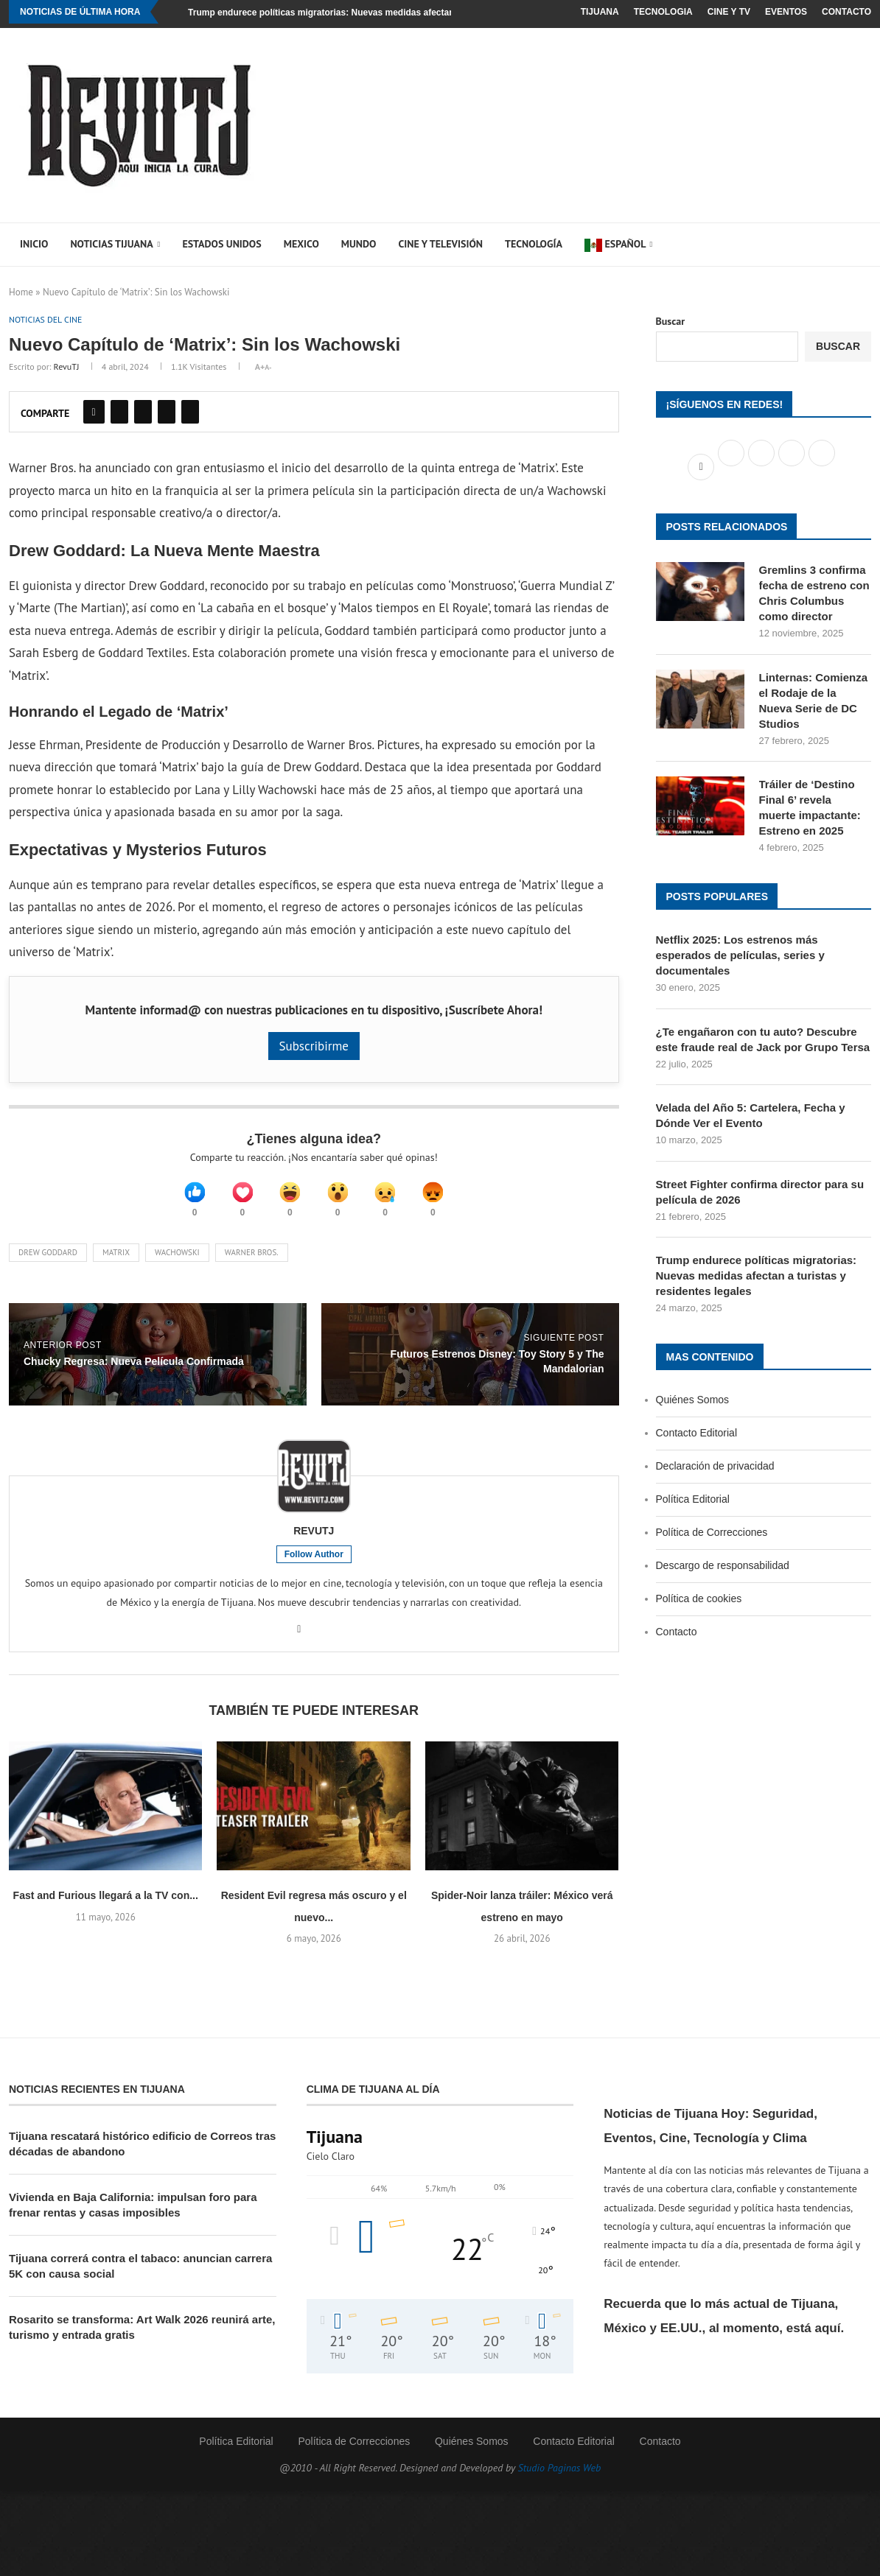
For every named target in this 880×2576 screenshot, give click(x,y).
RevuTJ (67, 367)
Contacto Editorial (697, 1433)
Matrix (116, 1265)
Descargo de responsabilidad (722, 1565)
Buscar (670, 321)
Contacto (846, 12)
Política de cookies (699, 1598)
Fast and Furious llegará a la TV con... (105, 1908)
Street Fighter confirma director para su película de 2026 (760, 1192)
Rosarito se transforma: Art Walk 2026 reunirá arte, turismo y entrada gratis (142, 2339)
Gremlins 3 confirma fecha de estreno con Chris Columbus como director (814, 593)
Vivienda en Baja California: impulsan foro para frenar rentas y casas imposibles (132, 2217)
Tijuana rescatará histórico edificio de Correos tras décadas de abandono (142, 2155)
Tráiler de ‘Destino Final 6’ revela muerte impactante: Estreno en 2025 (810, 807)
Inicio (34, 243)
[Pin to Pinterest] (143, 413)
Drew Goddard (47, 1265)
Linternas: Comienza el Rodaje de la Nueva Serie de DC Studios (813, 700)
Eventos (786, 12)
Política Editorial (693, 1499)
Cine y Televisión (440, 243)
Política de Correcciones (712, 1532)
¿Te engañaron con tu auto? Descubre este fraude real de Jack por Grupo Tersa (763, 1039)
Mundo (359, 243)
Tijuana (600, 12)
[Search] (845, 244)
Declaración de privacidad (715, 1466)
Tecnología (533, 243)
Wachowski (177, 1265)
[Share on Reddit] (166, 413)
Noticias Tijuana (111, 243)
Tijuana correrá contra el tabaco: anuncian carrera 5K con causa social (140, 2278)
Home (21, 292)
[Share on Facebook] (94, 413)
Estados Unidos (221, 243)
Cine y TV (729, 12)
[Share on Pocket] (190, 413)
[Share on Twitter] (119, 413)
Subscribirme (314, 1047)
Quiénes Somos (693, 1399)
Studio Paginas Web (559, 2479)
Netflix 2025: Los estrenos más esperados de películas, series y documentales (740, 955)
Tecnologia (663, 12)
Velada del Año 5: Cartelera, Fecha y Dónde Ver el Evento (750, 1115)
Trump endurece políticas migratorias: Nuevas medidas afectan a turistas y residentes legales (385, 12)
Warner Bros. (252, 1265)
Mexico (301, 243)
